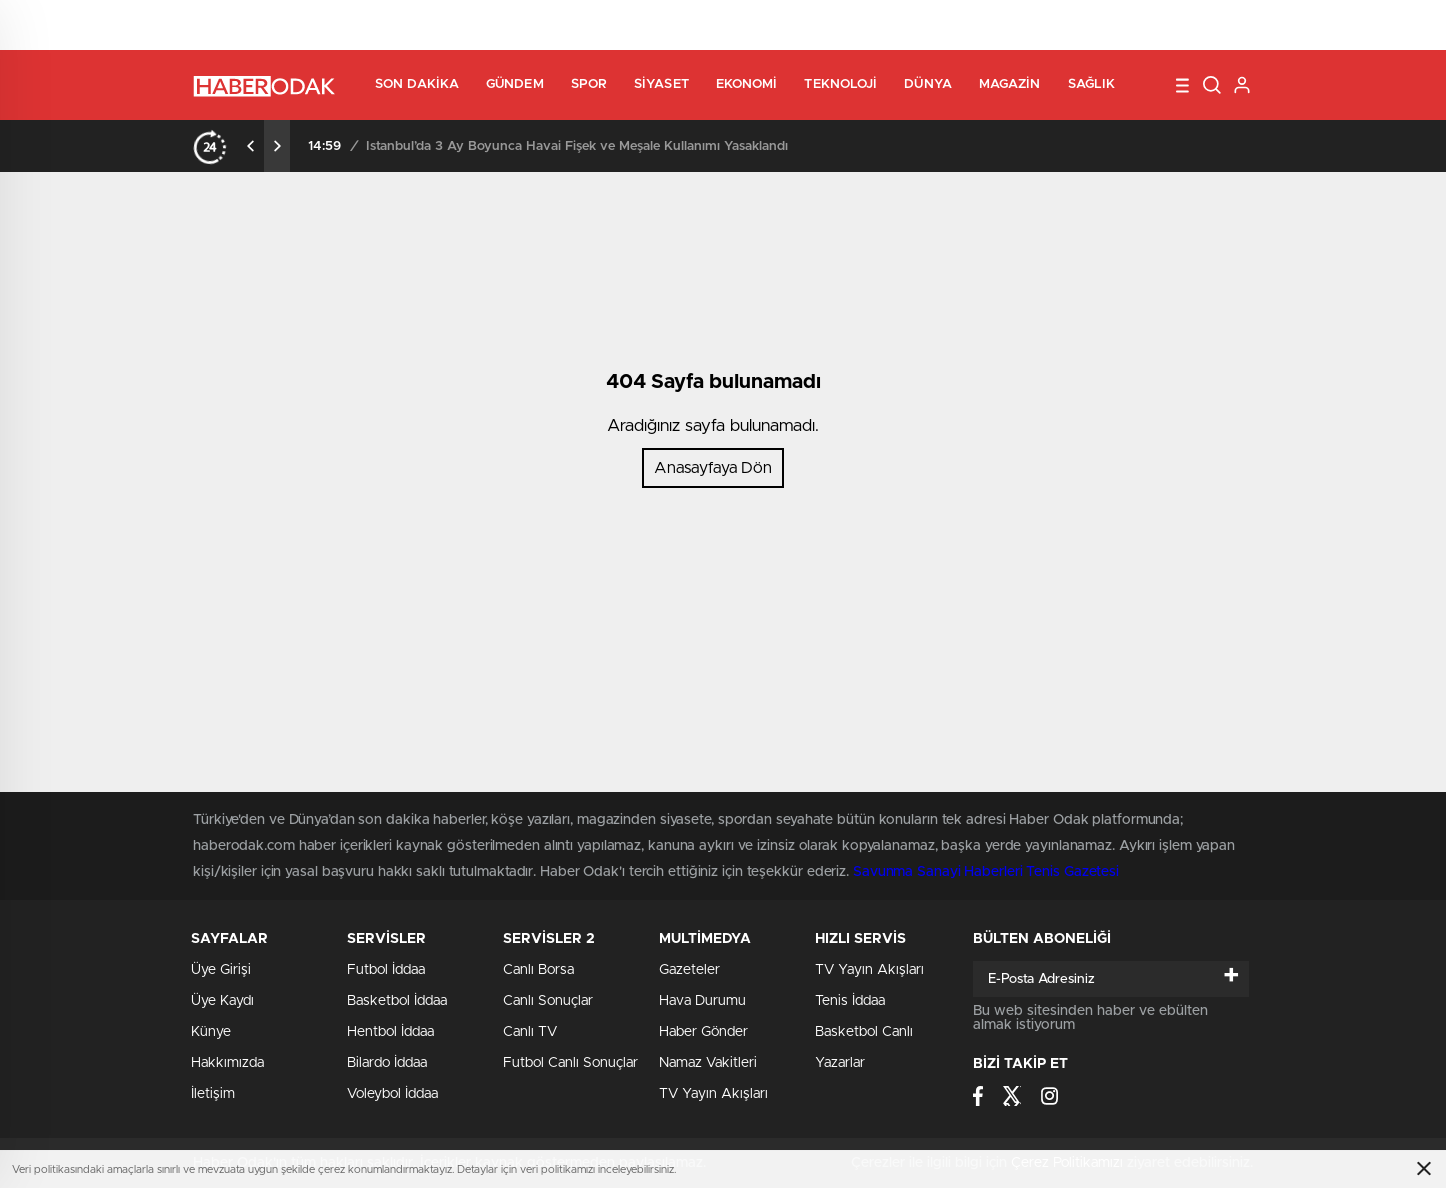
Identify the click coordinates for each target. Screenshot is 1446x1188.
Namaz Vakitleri (708, 1063)
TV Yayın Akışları (713, 1094)
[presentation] (251, 146)
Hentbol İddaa (390, 1032)
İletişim (213, 1094)
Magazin (1010, 84)
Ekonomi (747, 84)
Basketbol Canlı (864, 1032)
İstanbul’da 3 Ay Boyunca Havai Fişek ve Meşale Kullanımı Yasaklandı (577, 146)
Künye (211, 1032)
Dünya (928, 84)
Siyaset (661, 84)
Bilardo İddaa (387, 1063)
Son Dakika (417, 84)
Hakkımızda (227, 1063)
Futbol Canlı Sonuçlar (570, 1063)
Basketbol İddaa (397, 1001)
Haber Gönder (703, 1032)
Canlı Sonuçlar (548, 1001)
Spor (589, 84)
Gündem (515, 84)
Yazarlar (840, 1063)
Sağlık (1092, 84)
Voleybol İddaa (392, 1094)
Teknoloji (840, 84)
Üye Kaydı (222, 1001)
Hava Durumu (702, 1001)
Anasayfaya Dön (713, 468)
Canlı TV (530, 1032)
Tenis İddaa (850, 1001)
